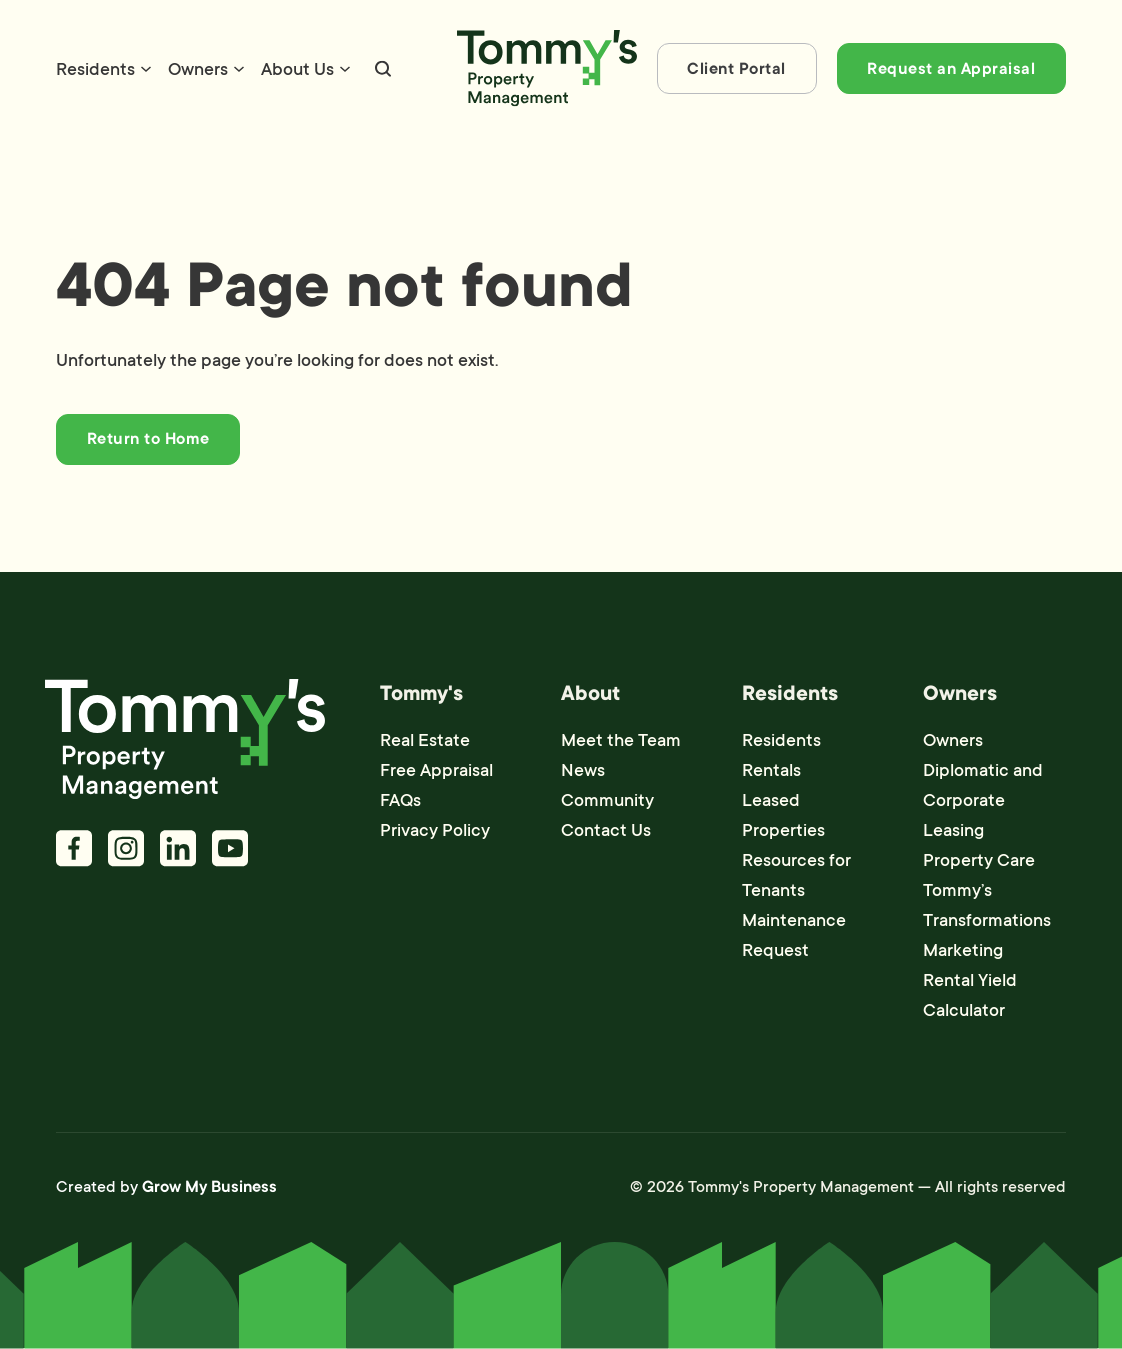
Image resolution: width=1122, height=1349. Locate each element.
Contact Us (606, 830)
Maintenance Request (794, 935)
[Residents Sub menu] (146, 69)
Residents (95, 69)
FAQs (400, 800)
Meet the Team (621, 740)
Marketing (963, 950)
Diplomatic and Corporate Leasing (983, 800)
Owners (198, 69)
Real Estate (425, 740)
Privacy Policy (435, 830)
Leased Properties (783, 815)
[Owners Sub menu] (239, 69)
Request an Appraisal (951, 69)
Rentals (771, 770)
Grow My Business (209, 1187)
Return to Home (148, 439)
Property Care (979, 860)
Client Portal (736, 69)
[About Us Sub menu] (345, 69)
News (583, 770)
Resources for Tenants (796, 875)
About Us (297, 69)
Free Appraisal (436, 770)
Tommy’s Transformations (987, 905)
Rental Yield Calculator (970, 995)
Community (607, 800)
